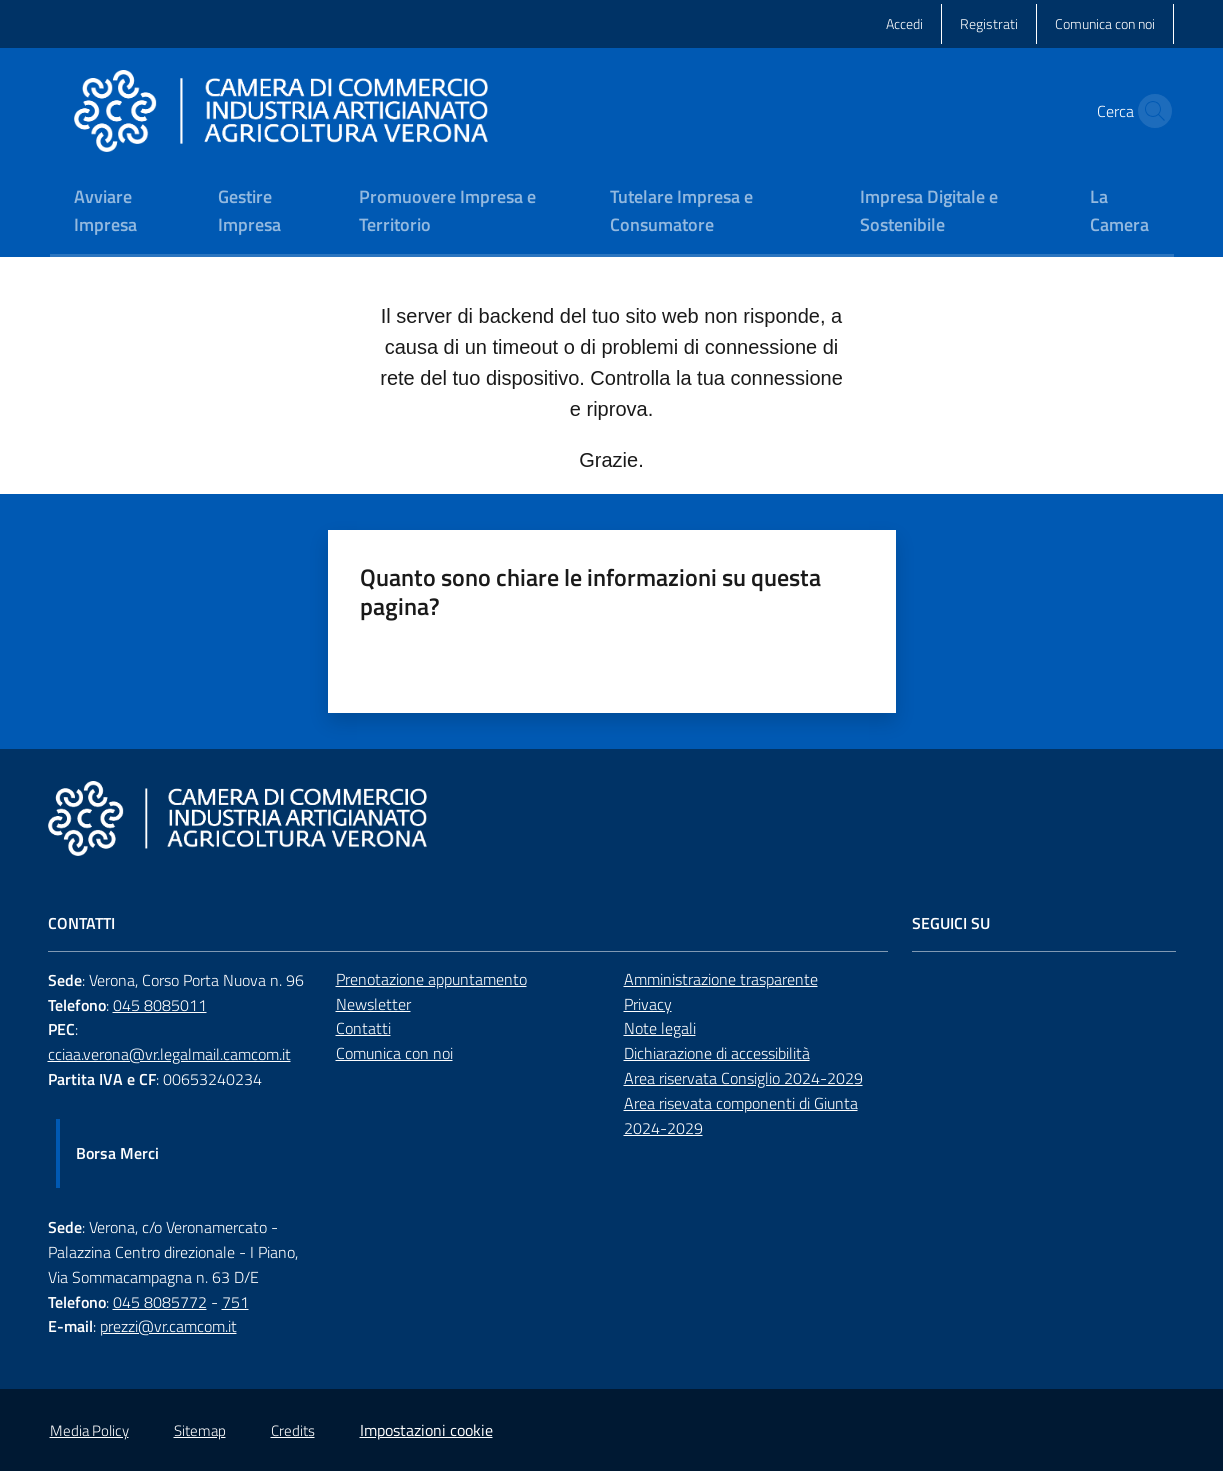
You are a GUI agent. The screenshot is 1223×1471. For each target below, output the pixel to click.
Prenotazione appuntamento (431, 979)
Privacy (648, 1004)
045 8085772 (160, 1302)
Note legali (660, 1028)
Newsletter (373, 1004)
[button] (1150, 111)
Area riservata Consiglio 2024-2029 (743, 1078)
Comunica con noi (394, 1053)
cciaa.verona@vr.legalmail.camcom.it (169, 1054)
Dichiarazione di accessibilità (717, 1053)
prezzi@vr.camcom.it (168, 1326)
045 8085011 (160, 1005)
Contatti (363, 1028)
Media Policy (89, 1430)
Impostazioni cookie (426, 1430)
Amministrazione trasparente (721, 979)
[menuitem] (122, 212)
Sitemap (200, 1430)
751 (235, 1302)
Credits (293, 1430)
